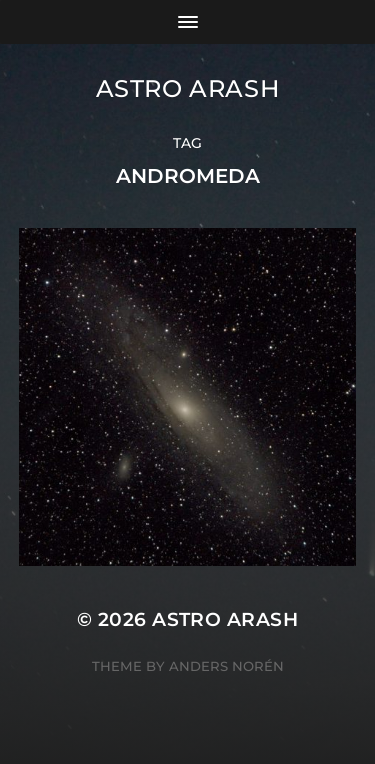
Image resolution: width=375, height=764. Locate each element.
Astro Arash (188, 88)
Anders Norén (226, 666)
